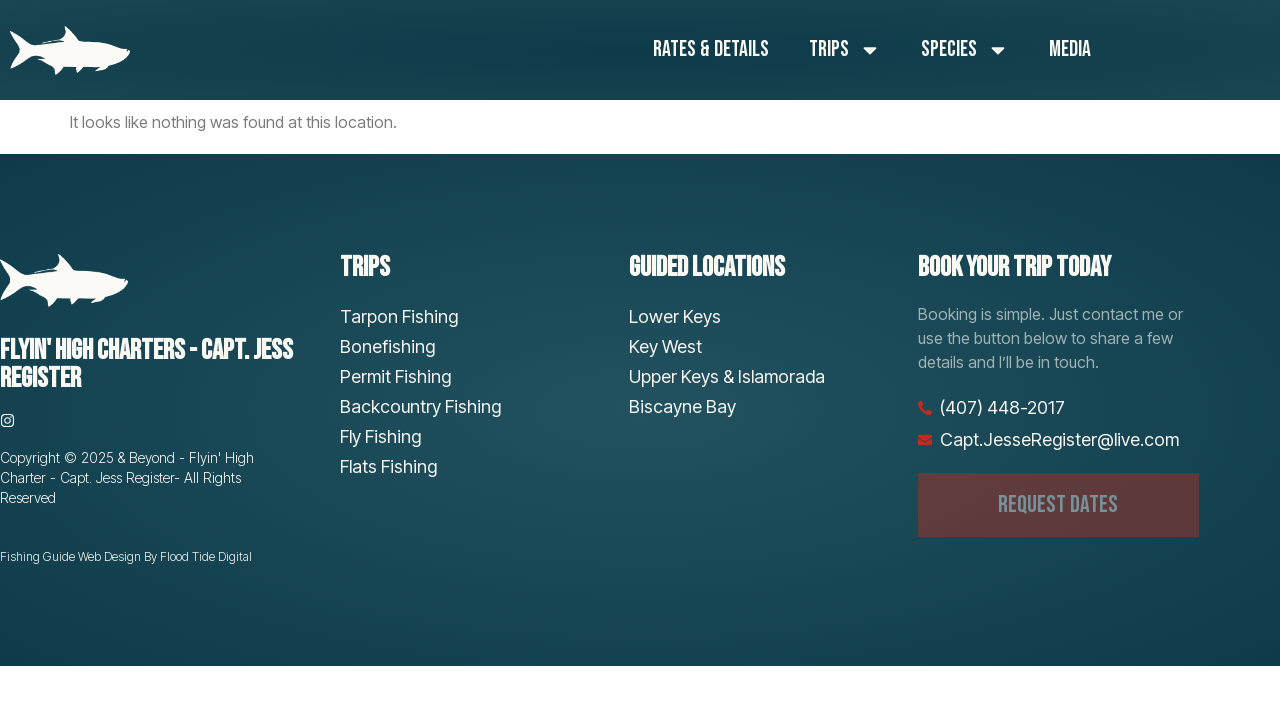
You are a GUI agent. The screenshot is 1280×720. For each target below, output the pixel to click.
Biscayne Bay (682, 406)
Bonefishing (387, 346)
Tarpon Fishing (399, 316)
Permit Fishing (395, 376)
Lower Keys (675, 316)
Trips (845, 50)
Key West (665, 346)
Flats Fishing (388, 466)
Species (965, 50)
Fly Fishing (380, 436)
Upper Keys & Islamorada (727, 376)
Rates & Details (711, 49)
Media (1070, 49)
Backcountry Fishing (420, 406)
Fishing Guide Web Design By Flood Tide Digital (126, 556)
